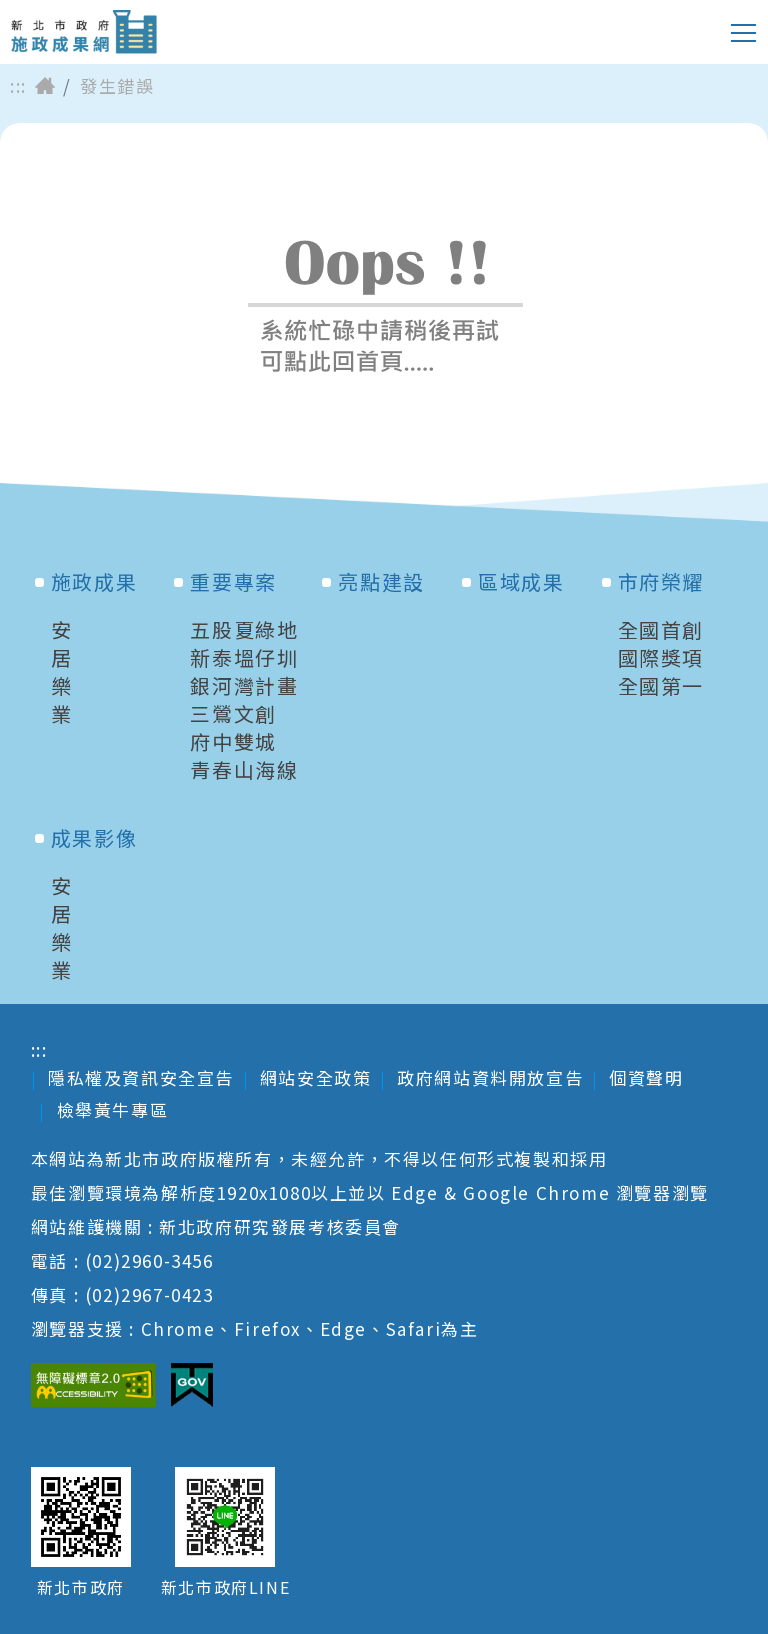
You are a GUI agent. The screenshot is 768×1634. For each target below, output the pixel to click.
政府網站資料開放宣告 (490, 1077)
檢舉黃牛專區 (113, 1109)
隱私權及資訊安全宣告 (141, 1077)
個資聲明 (646, 1077)
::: (18, 86)
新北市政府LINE (225, 1587)
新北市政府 (81, 1587)
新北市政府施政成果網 (83, 32)
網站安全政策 (316, 1077)
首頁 (45, 86)
